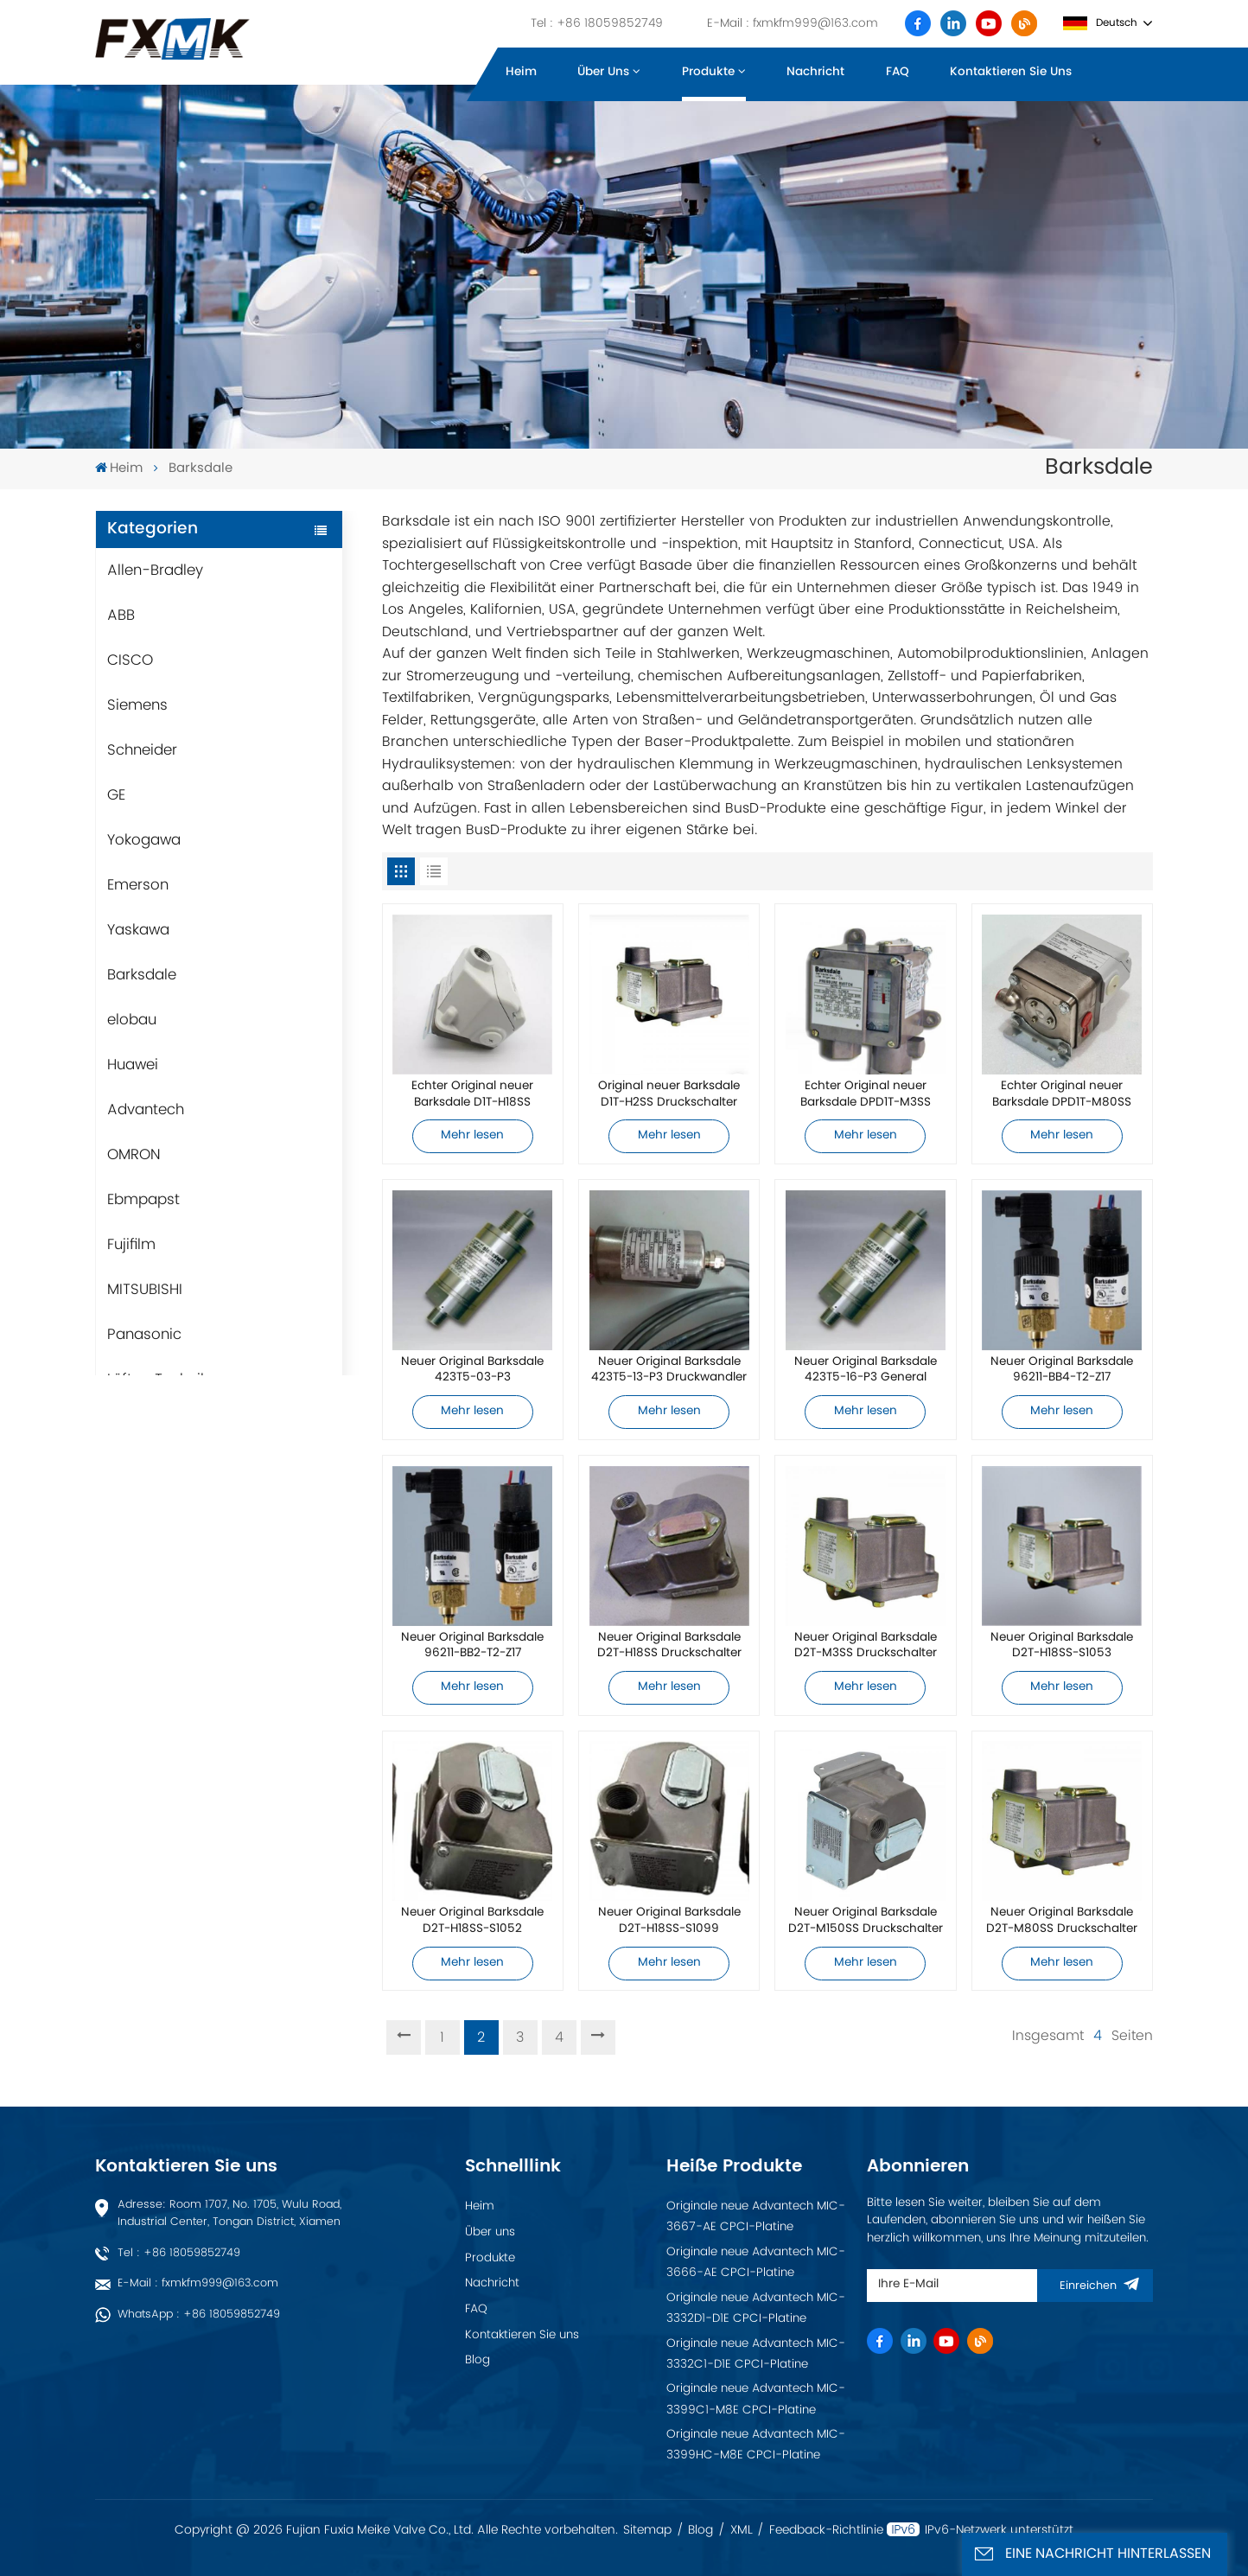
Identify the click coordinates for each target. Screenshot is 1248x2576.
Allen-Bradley (155, 570)
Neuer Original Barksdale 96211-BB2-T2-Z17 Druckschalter (472, 1646)
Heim (521, 71)
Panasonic (144, 1335)
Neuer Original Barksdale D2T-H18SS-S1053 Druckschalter (1061, 1646)
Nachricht (815, 71)
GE (116, 795)
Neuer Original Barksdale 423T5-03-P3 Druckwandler (472, 1371)
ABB (121, 615)
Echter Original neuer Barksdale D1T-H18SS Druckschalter (472, 1095)
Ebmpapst (143, 1200)
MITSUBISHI (144, 1290)
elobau (131, 1020)
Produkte (708, 71)
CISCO (130, 660)
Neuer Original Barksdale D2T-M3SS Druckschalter (865, 1646)
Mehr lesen (472, 1135)
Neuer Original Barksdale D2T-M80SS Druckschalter (1061, 1921)
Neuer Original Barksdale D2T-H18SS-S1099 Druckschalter (669, 1921)
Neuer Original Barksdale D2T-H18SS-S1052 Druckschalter (472, 1921)
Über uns (603, 71)
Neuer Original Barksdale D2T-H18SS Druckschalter (669, 1646)
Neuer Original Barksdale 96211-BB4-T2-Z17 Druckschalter (1061, 1371)
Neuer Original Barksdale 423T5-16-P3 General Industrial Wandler (865, 1371)
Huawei (132, 1065)
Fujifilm (131, 1245)
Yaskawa (138, 930)
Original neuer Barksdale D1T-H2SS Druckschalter (669, 1095)
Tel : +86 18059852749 (597, 23)
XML (741, 2530)
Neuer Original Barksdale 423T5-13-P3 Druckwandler (669, 1371)
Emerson (138, 885)
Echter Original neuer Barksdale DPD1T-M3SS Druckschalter (865, 1095)
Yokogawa (144, 840)
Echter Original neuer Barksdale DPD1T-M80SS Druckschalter (1061, 1095)
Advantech (145, 1110)
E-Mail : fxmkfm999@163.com (792, 23)
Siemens (137, 705)
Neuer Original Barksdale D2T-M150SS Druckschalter (865, 1921)
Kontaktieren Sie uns (1011, 71)
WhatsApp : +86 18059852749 (199, 2314)
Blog (477, 2359)
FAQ (897, 71)
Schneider (142, 750)
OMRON (134, 1155)
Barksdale (141, 975)
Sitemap (647, 2530)
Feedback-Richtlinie (826, 2530)
